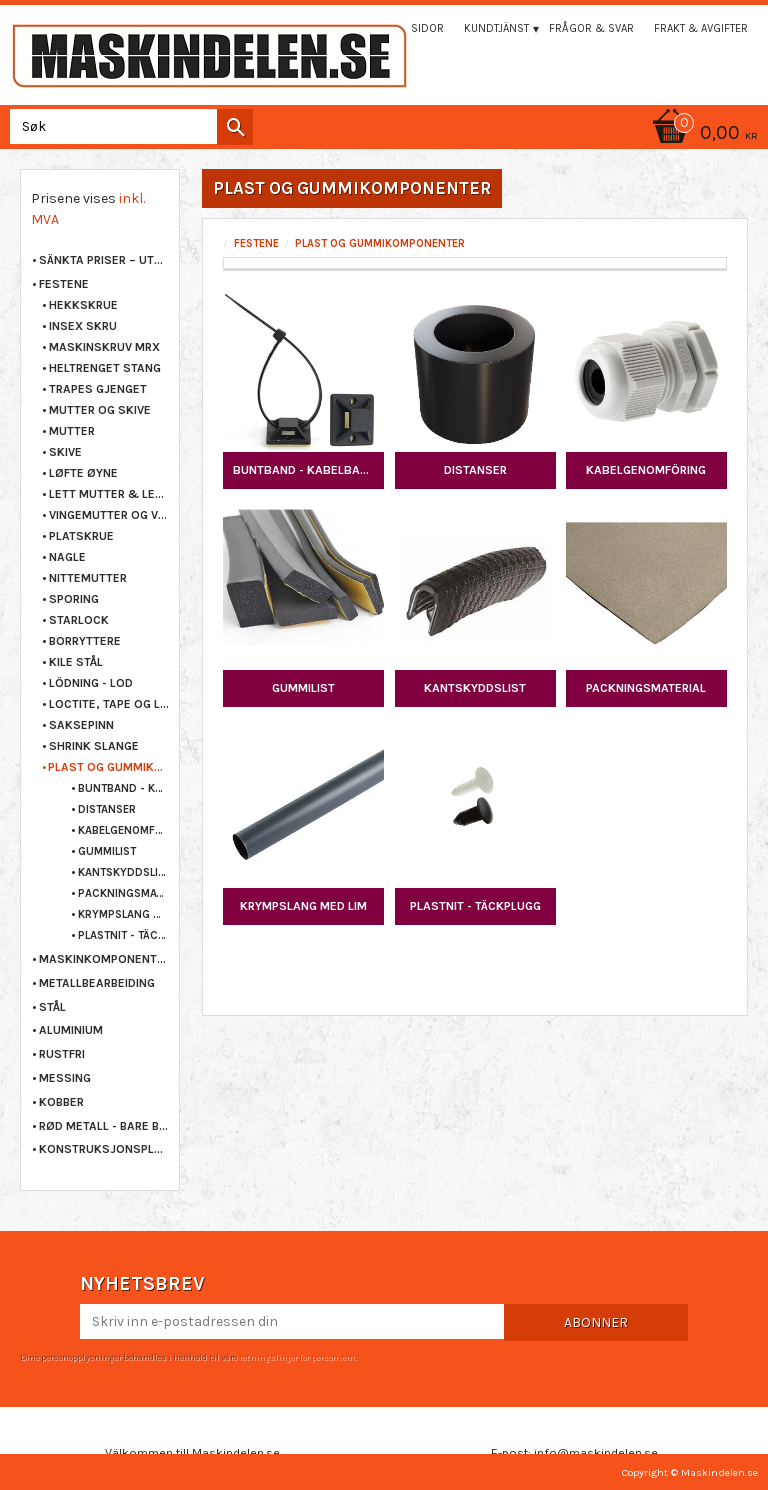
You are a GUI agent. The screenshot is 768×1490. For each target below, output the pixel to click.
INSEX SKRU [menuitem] (83, 326)
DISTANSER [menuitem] (107, 809)
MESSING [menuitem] (65, 1078)
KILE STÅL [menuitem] (76, 662)
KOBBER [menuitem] (61, 1102)
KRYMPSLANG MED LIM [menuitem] (123, 914)
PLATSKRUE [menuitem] (81, 536)
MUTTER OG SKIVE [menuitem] (100, 410)
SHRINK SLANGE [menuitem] (94, 746)
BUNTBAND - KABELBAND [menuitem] (123, 788)
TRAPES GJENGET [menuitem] (98, 389)
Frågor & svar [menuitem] (591, 28)
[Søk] (235, 127)
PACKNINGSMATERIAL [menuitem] (123, 893)
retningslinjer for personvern (297, 1357)
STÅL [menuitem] (52, 1007)
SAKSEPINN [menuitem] (81, 725)
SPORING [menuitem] (74, 599)
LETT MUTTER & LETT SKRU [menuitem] (109, 494)
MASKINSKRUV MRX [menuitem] (104, 347)
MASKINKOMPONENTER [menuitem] (104, 959)
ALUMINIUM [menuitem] (71, 1030)
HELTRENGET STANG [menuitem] (105, 368)
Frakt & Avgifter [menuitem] (701, 28)
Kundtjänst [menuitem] (496, 28)
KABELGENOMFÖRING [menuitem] (123, 830)
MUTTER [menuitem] (72, 431)
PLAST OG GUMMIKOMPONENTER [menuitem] (108, 767)
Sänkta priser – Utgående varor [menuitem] (104, 260)
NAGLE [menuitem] (67, 557)
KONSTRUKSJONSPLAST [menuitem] (104, 1149)
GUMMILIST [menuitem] (107, 851)
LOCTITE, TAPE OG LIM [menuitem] (109, 704)
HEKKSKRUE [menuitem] (83, 305)
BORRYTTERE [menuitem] (85, 641)
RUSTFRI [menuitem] (62, 1054)
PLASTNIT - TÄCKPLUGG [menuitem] (123, 935)
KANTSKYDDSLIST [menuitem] (123, 872)
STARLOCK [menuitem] (79, 620)
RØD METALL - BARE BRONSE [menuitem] (104, 1126)
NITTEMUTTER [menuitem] (88, 578)
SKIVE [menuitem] (65, 452)
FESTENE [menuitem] (64, 284)
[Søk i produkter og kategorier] (127, 126)
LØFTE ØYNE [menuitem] (83, 473)
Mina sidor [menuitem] (413, 28)
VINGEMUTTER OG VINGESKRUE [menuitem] (109, 515)
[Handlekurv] (384, 134)
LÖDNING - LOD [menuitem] (91, 683)
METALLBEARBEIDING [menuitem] (97, 983)
